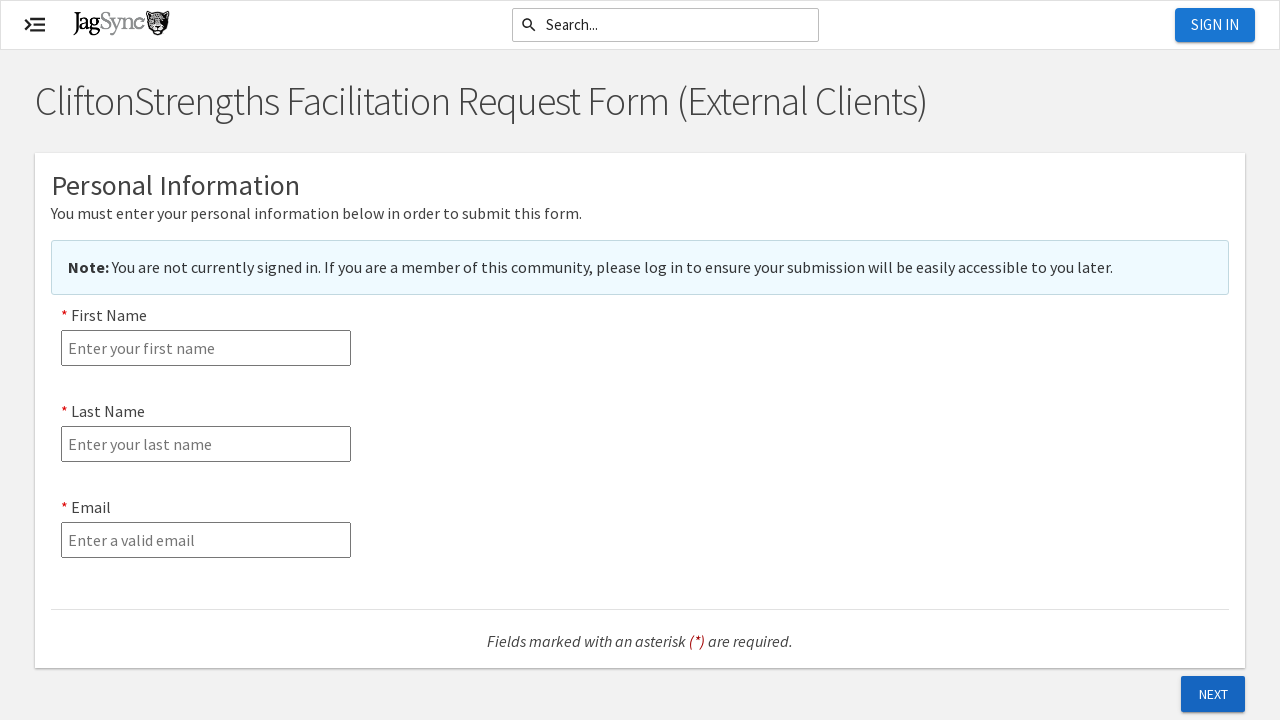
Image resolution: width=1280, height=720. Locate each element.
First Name (109, 315)
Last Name (108, 411)
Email (91, 507)
